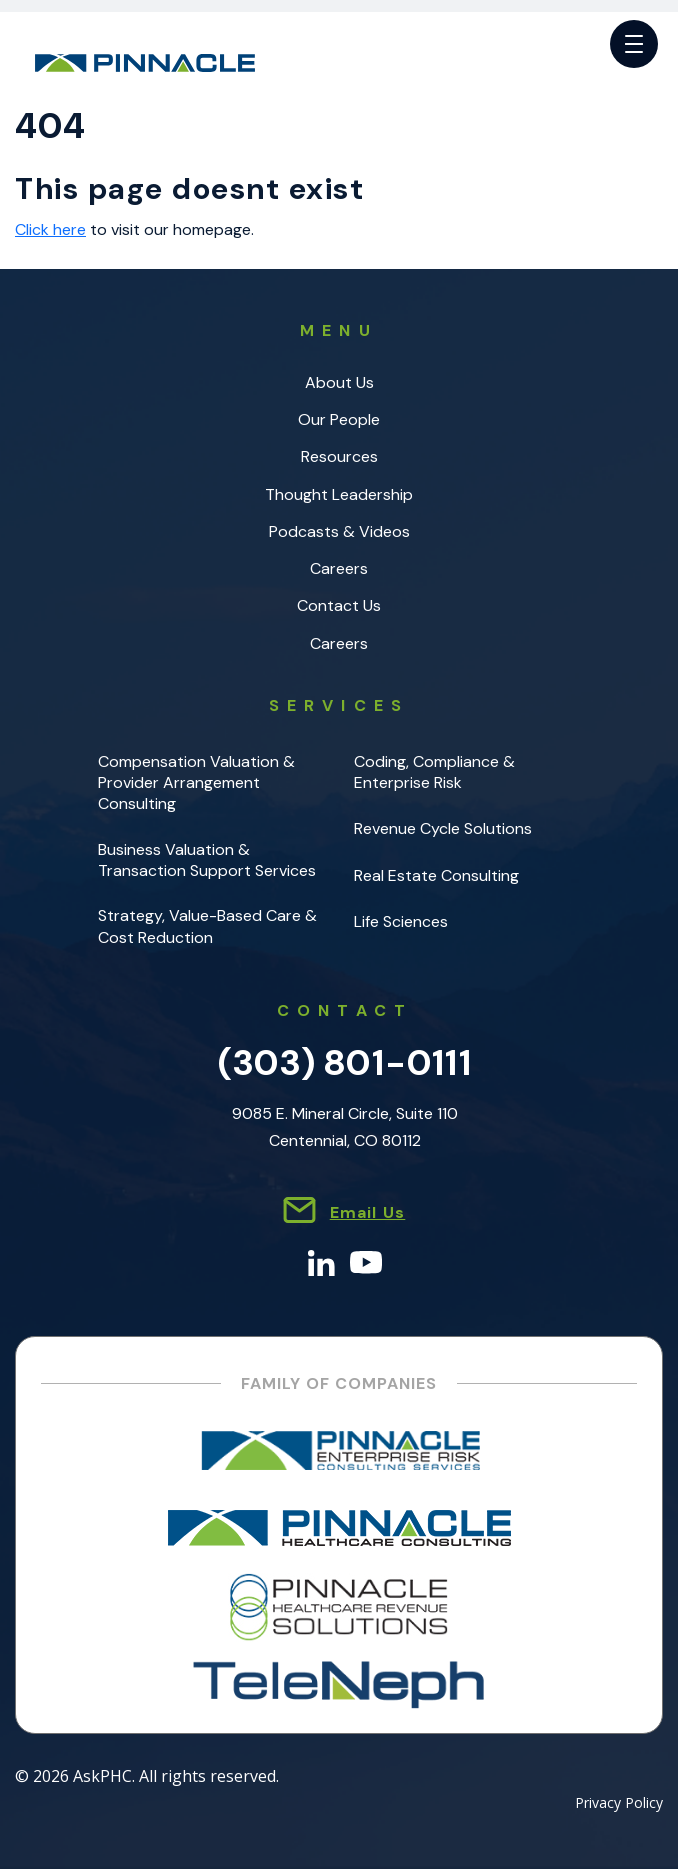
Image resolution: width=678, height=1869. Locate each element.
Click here (50, 229)
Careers (339, 568)
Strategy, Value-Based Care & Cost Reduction (207, 926)
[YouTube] (366, 1261)
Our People (339, 419)
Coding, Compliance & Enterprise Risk (434, 772)
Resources (339, 456)
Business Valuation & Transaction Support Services (207, 860)
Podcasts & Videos (339, 531)
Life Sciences (401, 921)
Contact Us (339, 605)
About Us (339, 382)
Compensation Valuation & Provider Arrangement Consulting (196, 783)
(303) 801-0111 (345, 1062)
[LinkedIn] (321, 1261)
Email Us (368, 1212)
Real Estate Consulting (436, 875)
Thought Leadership (339, 494)
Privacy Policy (619, 1804)
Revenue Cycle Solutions (443, 828)
